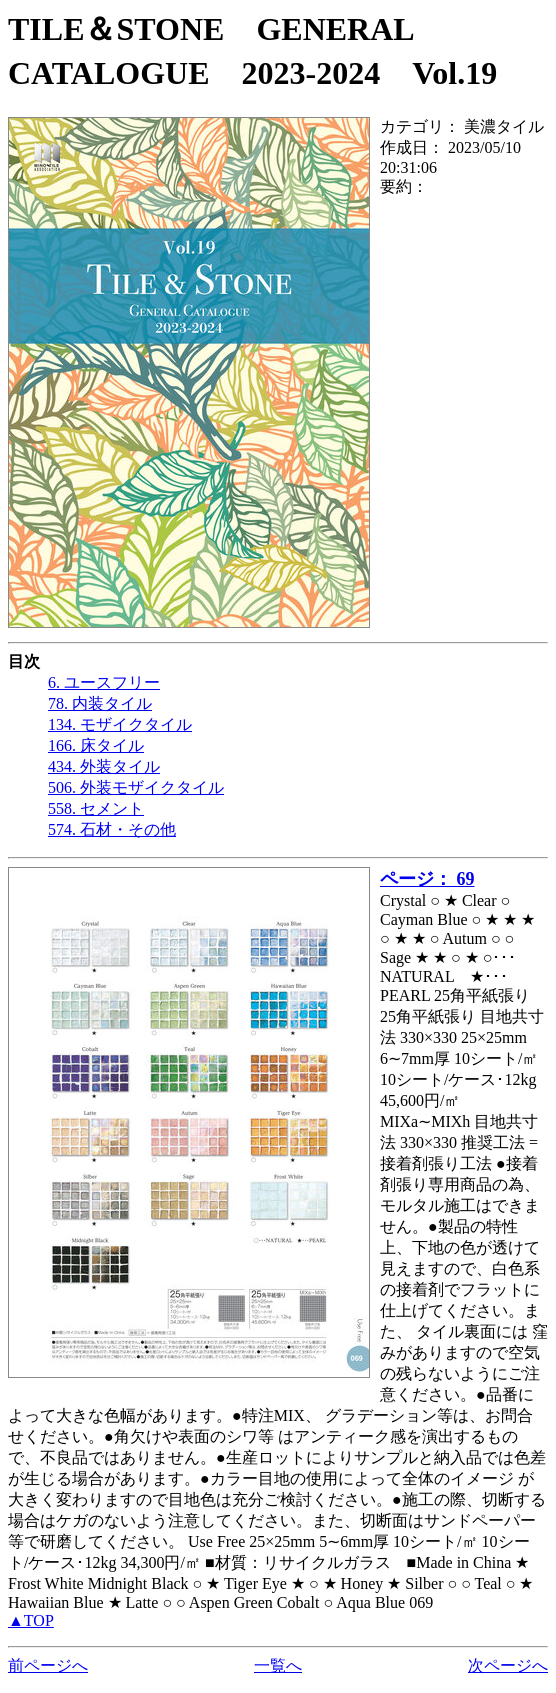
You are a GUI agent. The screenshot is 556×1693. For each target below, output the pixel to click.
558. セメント (96, 808)
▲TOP (31, 1620)
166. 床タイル (96, 745)
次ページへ (508, 1665)
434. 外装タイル (104, 766)
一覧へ (278, 1665)
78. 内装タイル (100, 703)
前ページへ (48, 1665)
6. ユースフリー (104, 682)
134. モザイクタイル (120, 724)
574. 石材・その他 (112, 829)
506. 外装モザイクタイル (136, 787)
